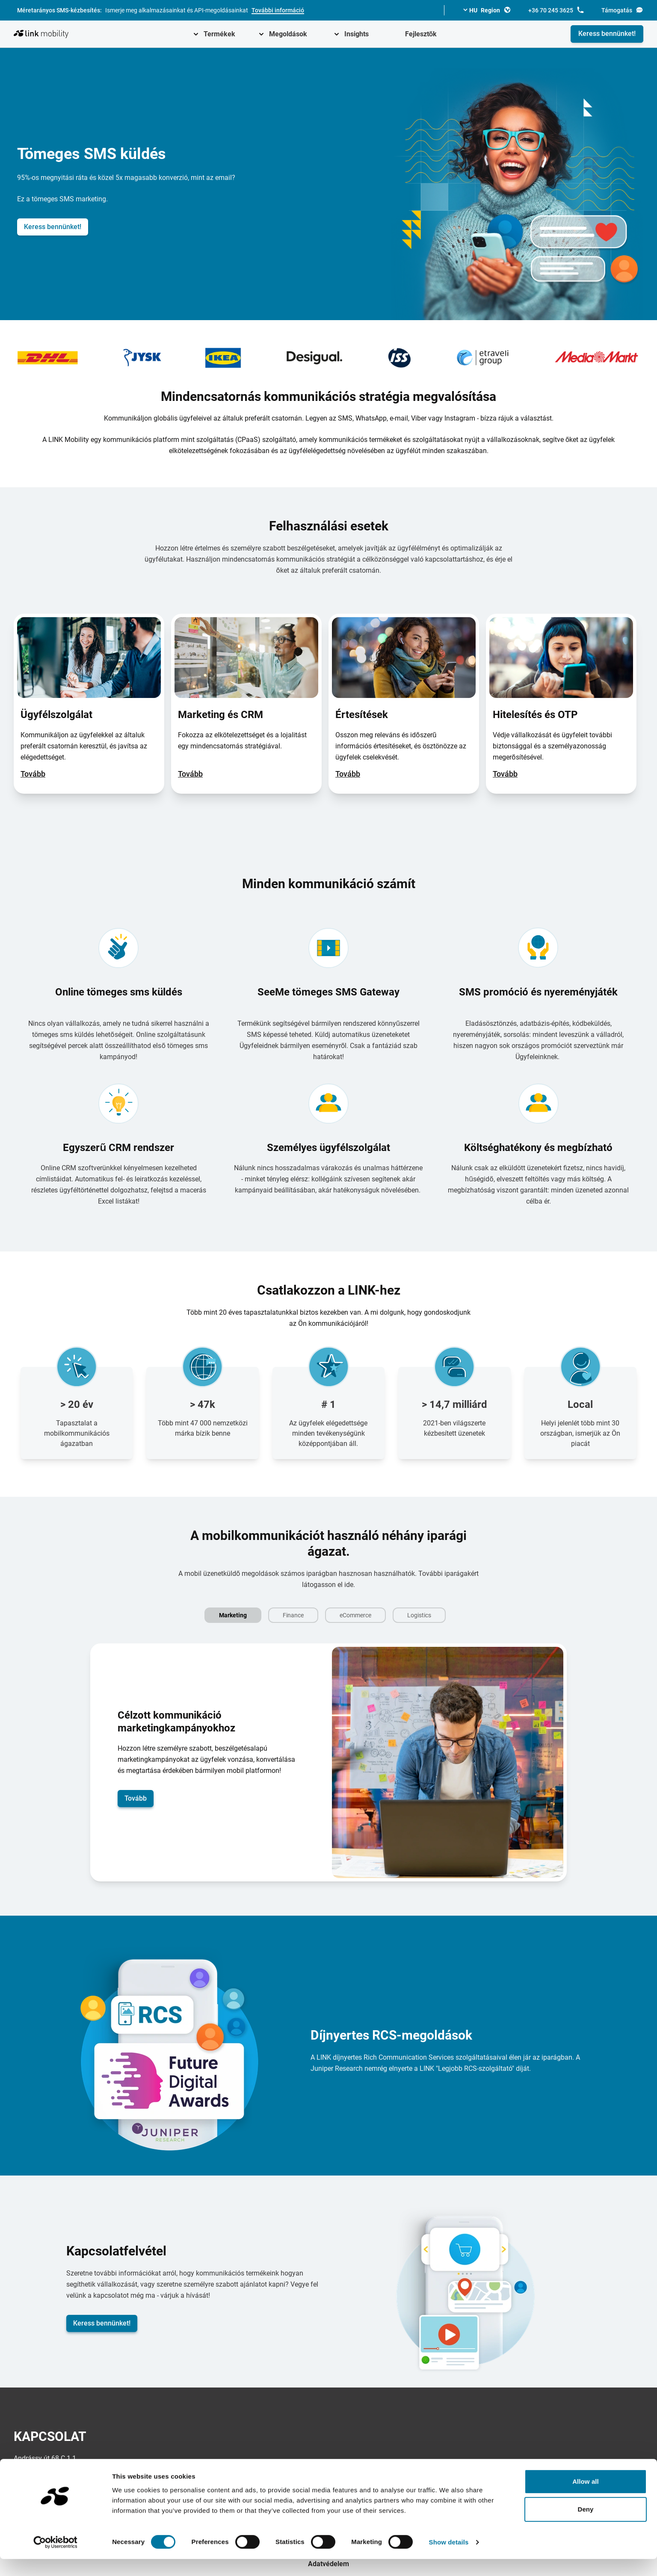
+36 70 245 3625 (556, 10)
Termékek (219, 34)
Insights (356, 34)
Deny (585, 2526)
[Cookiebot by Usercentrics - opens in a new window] (55, 2559)
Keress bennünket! (607, 33)
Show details (449, 2559)
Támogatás (622, 10)
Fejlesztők (421, 34)
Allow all (585, 2498)
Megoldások (288, 34)
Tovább (33, 773)
